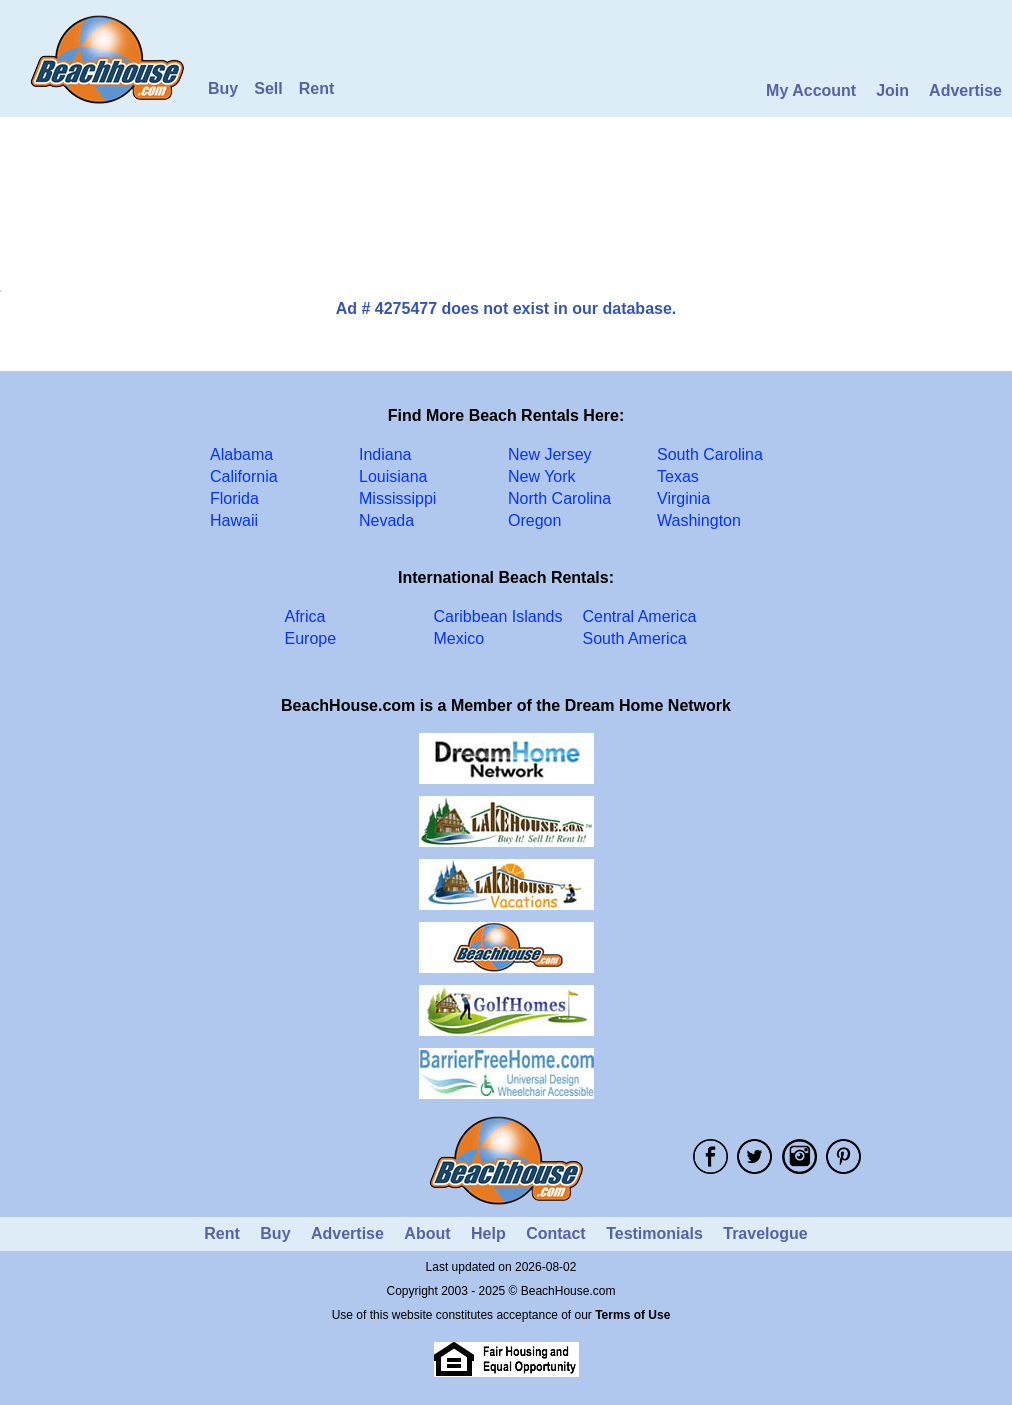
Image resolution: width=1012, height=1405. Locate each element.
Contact (556, 1233)
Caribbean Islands (498, 616)
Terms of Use (632, 1315)
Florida (234, 498)
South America (635, 638)
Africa (305, 616)
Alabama (241, 454)
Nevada (386, 520)
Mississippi (397, 498)
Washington (699, 520)
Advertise (965, 90)
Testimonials (654, 1233)
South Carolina (710, 454)
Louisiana (393, 476)
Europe (311, 638)
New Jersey (550, 454)
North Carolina (559, 498)
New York (542, 476)
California (244, 476)
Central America (640, 616)
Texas (678, 476)
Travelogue (765, 1233)
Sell (268, 88)
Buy (223, 88)
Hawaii (234, 520)
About (427, 1233)
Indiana (385, 454)
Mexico (459, 638)
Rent (317, 88)
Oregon (534, 520)
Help (488, 1233)
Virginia (683, 498)
